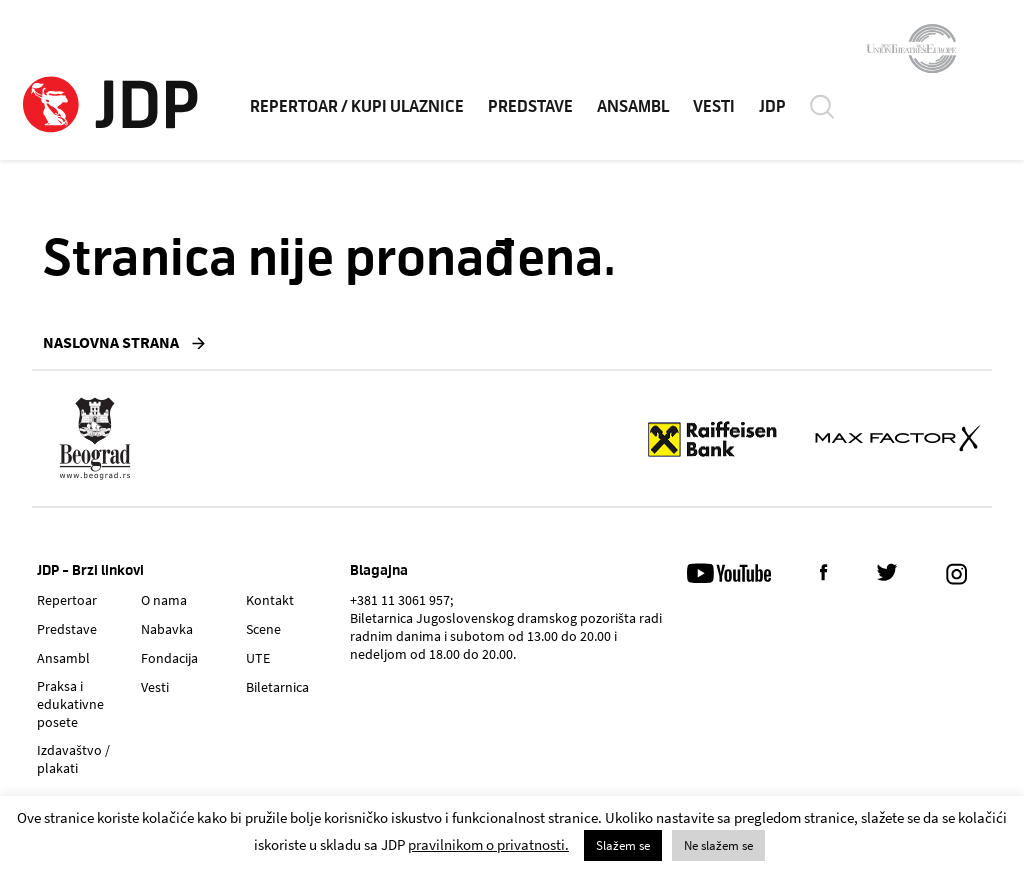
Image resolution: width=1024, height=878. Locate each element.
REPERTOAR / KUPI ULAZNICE (357, 109)
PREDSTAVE (530, 109)
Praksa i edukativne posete (70, 704)
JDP (772, 109)
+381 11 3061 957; (401, 600)
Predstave (67, 629)
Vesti (155, 687)
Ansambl (63, 658)
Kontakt (270, 600)
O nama (164, 600)
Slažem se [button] (623, 845)
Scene (263, 629)
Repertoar (67, 600)
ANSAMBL (633, 109)
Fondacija (169, 658)
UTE (258, 658)
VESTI (714, 109)
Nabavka (167, 629)
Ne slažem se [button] (718, 845)
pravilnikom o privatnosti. (488, 844)
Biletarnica (277, 687)
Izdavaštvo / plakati (73, 759)
